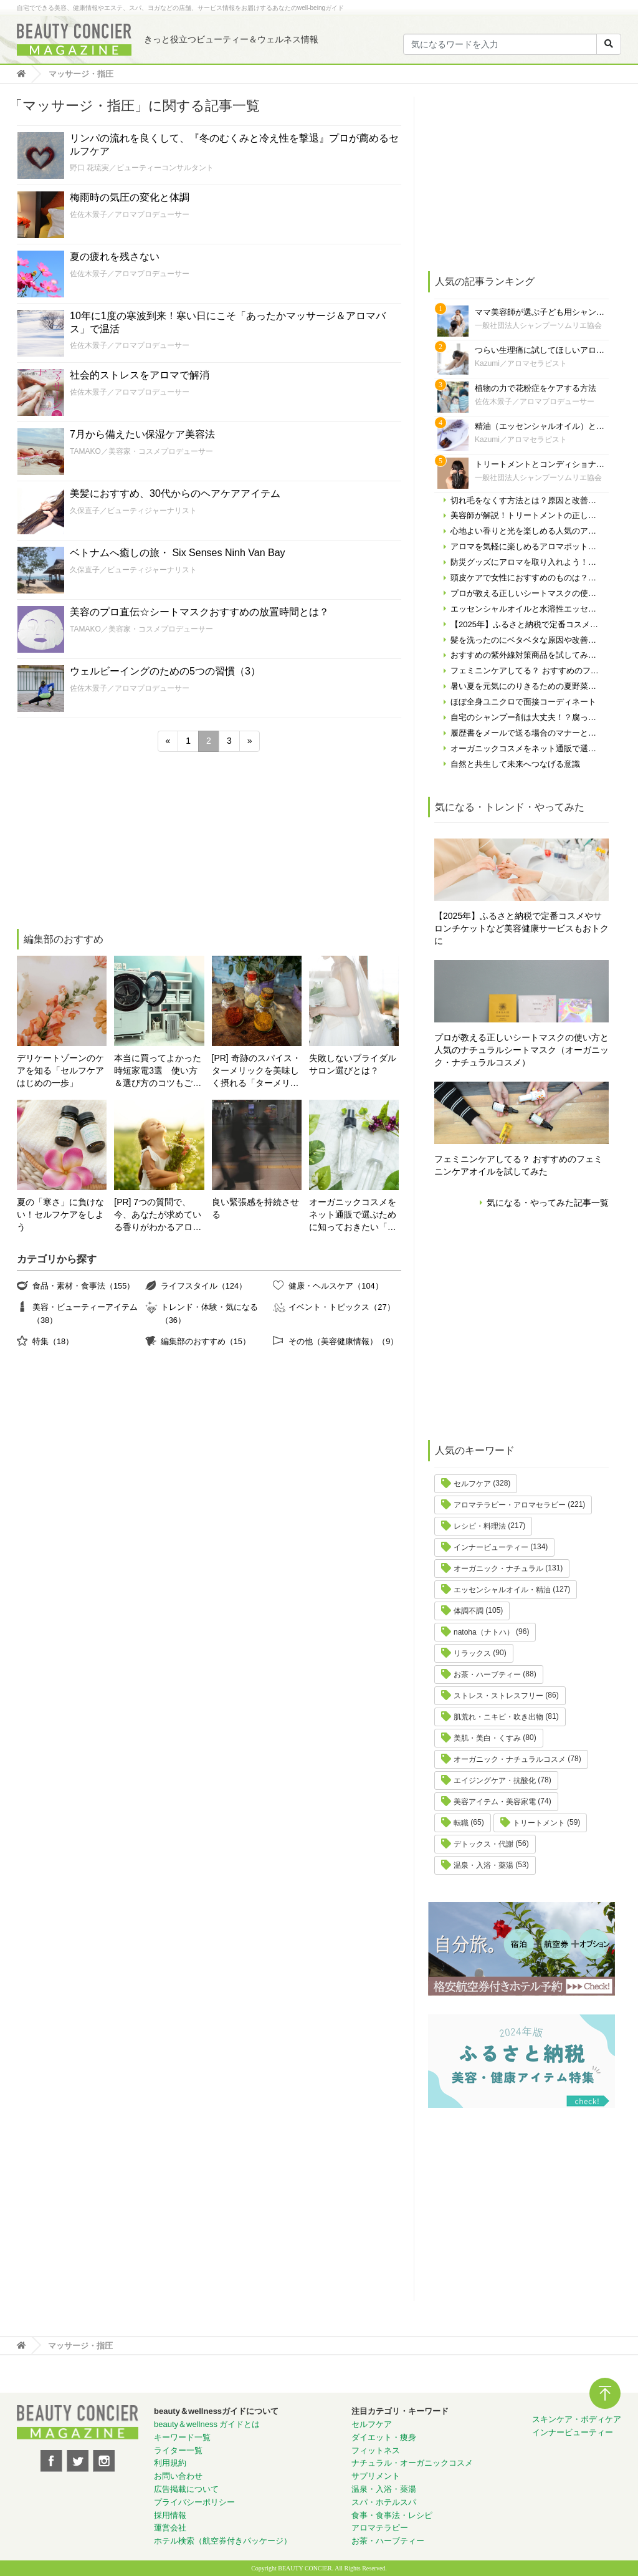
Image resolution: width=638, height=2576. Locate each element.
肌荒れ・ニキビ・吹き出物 (498, 1717)
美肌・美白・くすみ (487, 1738)
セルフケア (472, 1483)
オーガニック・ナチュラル (498, 1568)
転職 (461, 1823)
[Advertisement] (110, 842)
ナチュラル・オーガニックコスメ (412, 2463)
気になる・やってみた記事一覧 (548, 1203)
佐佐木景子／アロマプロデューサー (129, 214)
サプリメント (375, 2476)
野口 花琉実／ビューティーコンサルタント (142, 167)
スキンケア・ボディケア (576, 2419)
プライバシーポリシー (194, 2502)
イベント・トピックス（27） (341, 1307)
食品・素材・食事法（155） (83, 1285)
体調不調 (468, 1611)
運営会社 (170, 2527)
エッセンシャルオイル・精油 (502, 1589)
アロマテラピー (379, 2527)
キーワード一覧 (182, 2437)
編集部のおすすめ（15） (205, 1341)
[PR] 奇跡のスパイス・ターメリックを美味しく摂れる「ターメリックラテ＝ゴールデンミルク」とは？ (256, 1071)
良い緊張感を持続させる (255, 1208)
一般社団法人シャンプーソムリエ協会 (538, 325)
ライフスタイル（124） (204, 1285)
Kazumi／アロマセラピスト (521, 363)
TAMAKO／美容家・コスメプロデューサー (141, 451)
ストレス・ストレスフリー (498, 1695)
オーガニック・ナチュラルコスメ (510, 1759)
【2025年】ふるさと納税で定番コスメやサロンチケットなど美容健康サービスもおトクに (521, 928)
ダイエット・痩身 (383, 2437)
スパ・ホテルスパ (383, 2502)
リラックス (472, 1653)
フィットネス (375, 2450)
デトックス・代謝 (483, 1844)
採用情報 (170, 2515)
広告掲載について (186, 2489)
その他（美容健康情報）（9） (343, 1341)
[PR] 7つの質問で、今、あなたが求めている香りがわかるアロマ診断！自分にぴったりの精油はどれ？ (157, 1215)
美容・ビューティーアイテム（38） (85, 1313)
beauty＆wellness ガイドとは (207, 2424)
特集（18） (53, 1341)
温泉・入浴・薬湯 (483, 1865)
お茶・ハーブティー (487, 1674)
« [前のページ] (168, 741)
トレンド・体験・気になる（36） (209, 1313)
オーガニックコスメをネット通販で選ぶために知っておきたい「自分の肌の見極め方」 (352, 1215)
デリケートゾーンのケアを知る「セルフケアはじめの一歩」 (60, 1070)
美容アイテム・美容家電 (495, 1801)
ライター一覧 (178, 2450)
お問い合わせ (178, 2476)
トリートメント (539, 1823)
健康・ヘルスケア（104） (335, 1285)
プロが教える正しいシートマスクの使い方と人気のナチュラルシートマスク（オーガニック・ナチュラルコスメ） (521, 1049)
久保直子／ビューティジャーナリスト (133, 510)
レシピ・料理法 (480, 1526)
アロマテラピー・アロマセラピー (510, 1505)
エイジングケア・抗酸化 (495, 1780)
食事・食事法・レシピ (391, 2515)
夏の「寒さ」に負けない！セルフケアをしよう (60, 1214)
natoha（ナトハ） (484, 1632)
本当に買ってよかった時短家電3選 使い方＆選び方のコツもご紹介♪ (157, 1071)
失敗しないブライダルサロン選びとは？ (352, 1064)
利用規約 (170, 2463)
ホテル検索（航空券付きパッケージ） (223, 2540)
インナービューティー (491, 1547)
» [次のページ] (249, 741)
